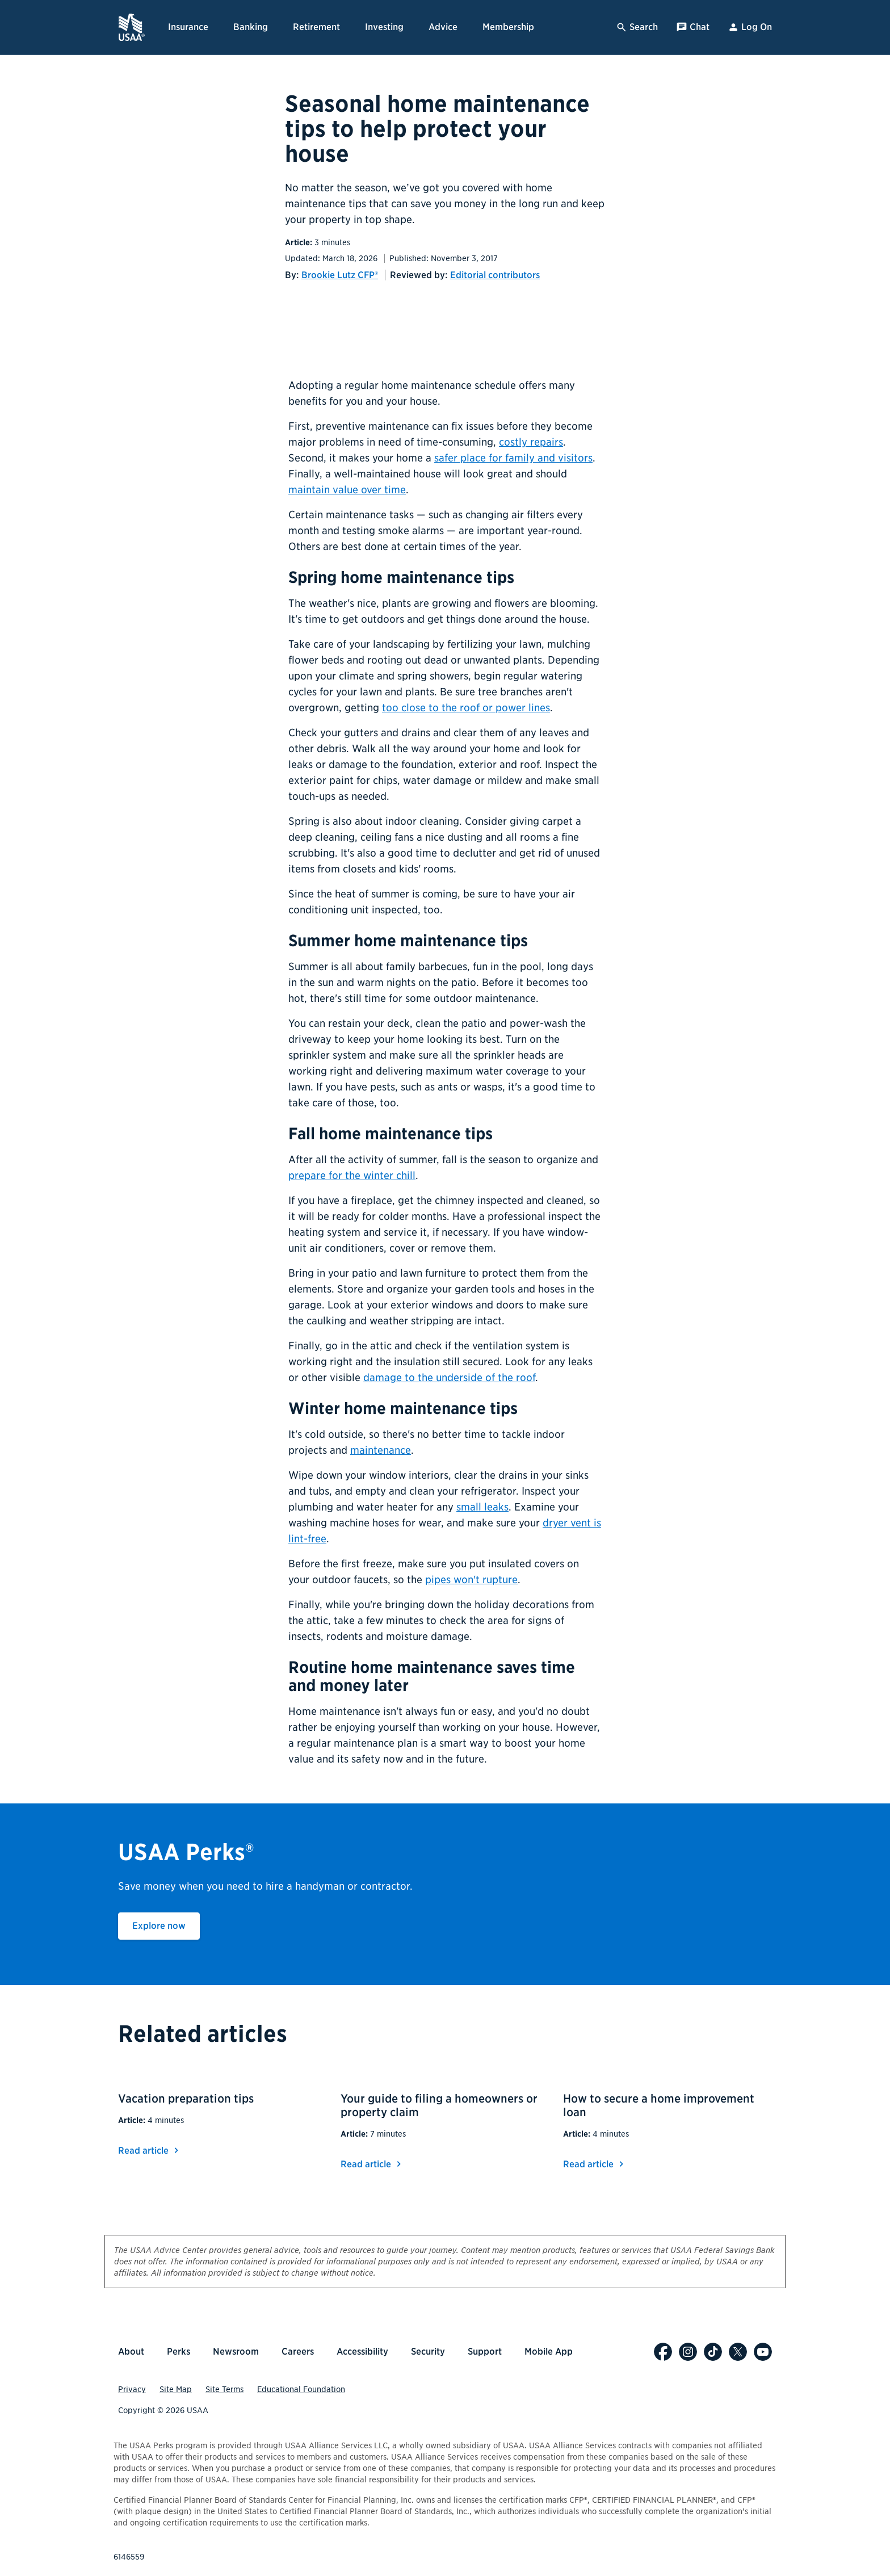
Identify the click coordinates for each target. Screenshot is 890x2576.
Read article (150, 2150)
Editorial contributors (495, 275)
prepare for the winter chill (351, 1175)
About (131, 2351)
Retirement (316, 27)
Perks (178, 2351)
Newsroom (236, 2351)
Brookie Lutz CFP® (339, 275)
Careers (298, 2351)
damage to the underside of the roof (449, 1377)
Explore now (166, 1925)
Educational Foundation (301, 2389)
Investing (384, 27)
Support (485, 2351)
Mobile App (548, 2351)
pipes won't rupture (471, 1579)
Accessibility (362, 2351)
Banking (250, 27)
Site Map (175, 2389)
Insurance (188, 27)
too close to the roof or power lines (466, 708)
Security (428, 2351)
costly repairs (531, 442)
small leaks (482, 1507)
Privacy (132, 2389)
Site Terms (224, 2389)
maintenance (380, 1450)
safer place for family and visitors (513, 458)
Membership (508, 27)
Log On (750, 27)
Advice (443, 27)
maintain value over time (347, 490)
